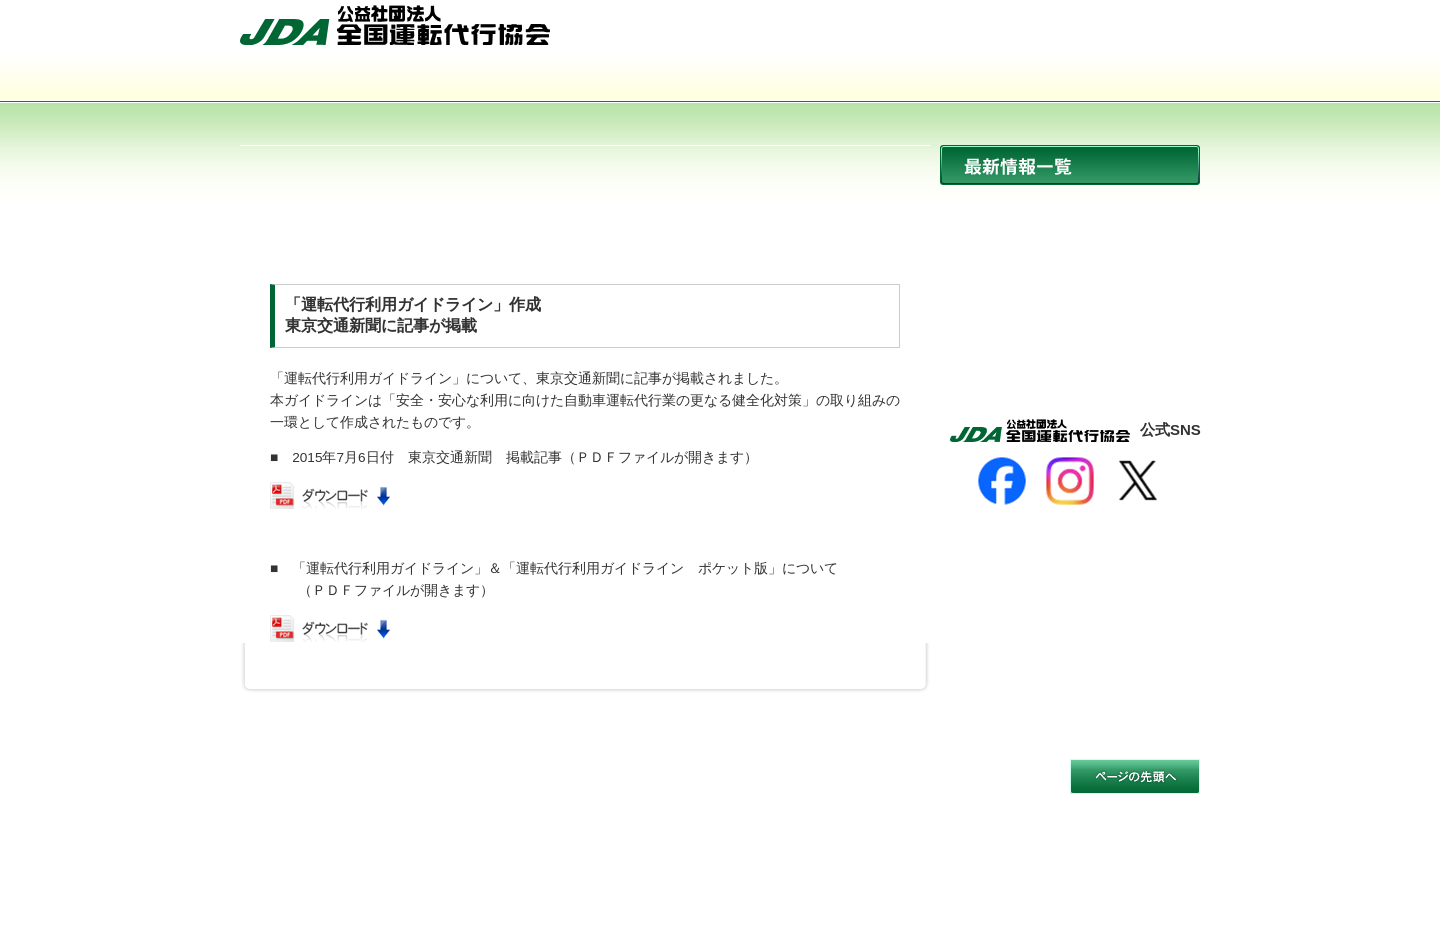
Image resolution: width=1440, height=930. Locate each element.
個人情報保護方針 (470, 789)
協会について (336, 80)
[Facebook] (1002, 481)
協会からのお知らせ (1070, 250)
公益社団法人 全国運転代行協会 (395, 25)
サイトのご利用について (317, 789)
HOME (937, 33)
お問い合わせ (1147, 33)
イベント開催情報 (1070, 293)
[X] (1138, 481)
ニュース (1070, 207)
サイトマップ (1035, 33)
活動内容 (720, 80)
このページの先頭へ (1135, 776)
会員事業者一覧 (912, 80)
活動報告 (1070, 336)
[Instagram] (1070, 481)
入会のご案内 (1104, 80)
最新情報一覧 (1070, 165)
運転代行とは (528, 80)
